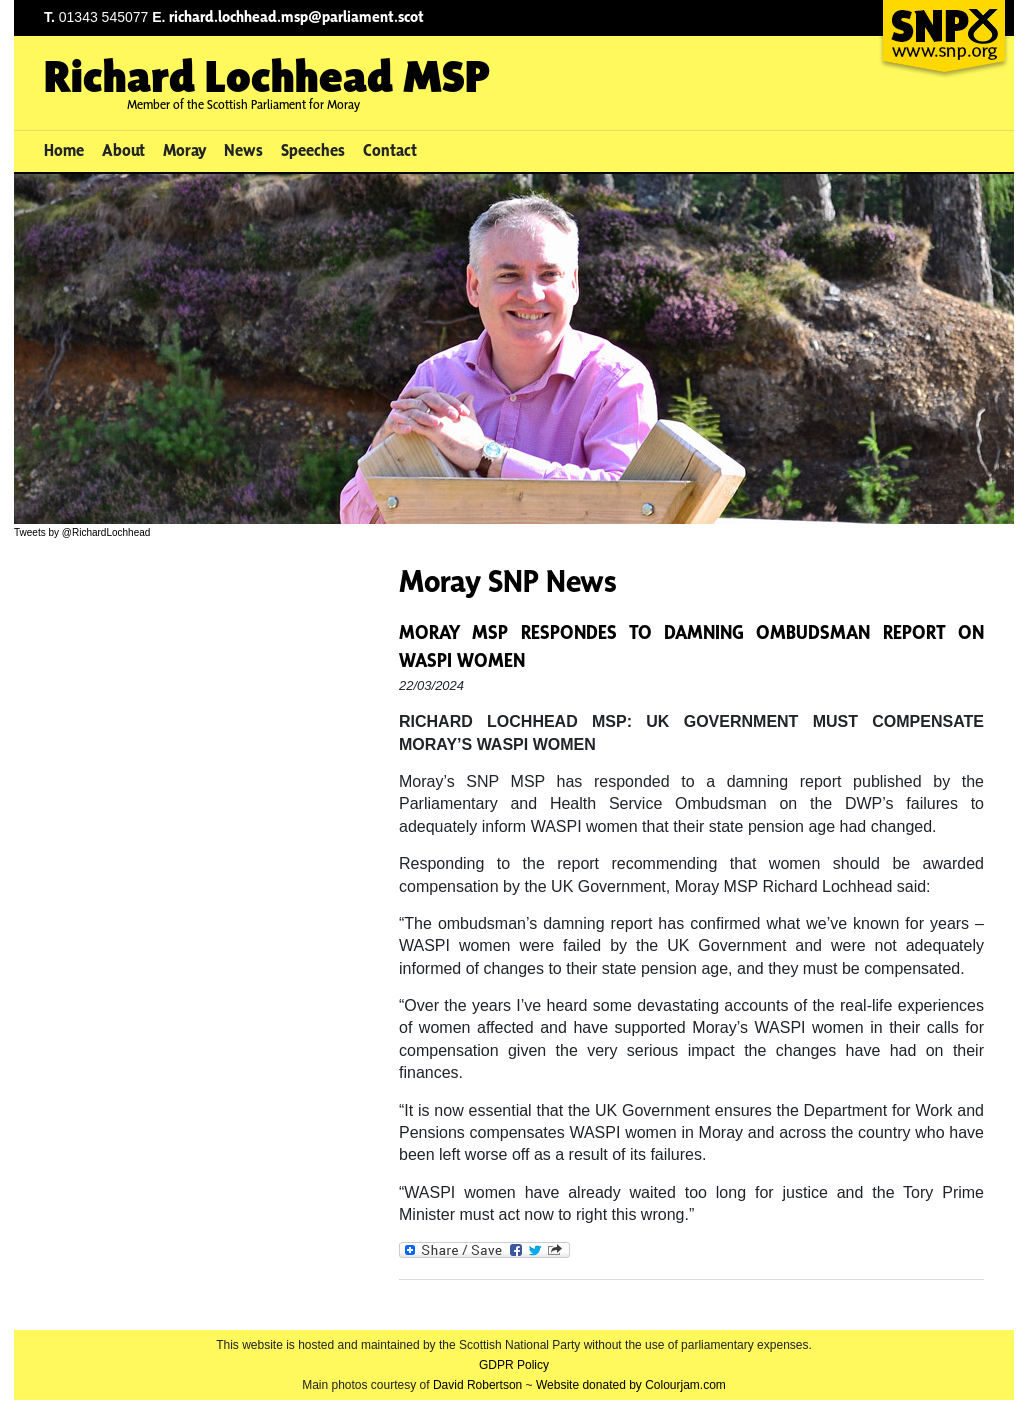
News (243, 150)
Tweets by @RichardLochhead (82, 532)
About (123, 150)
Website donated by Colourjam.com (631, 1385)
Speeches (313, 150)
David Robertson (477, 1385)
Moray (185, 150)
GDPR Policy (514, 1365)
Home (64, 150)
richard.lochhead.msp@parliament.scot (296, 16)
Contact (390, 150)
